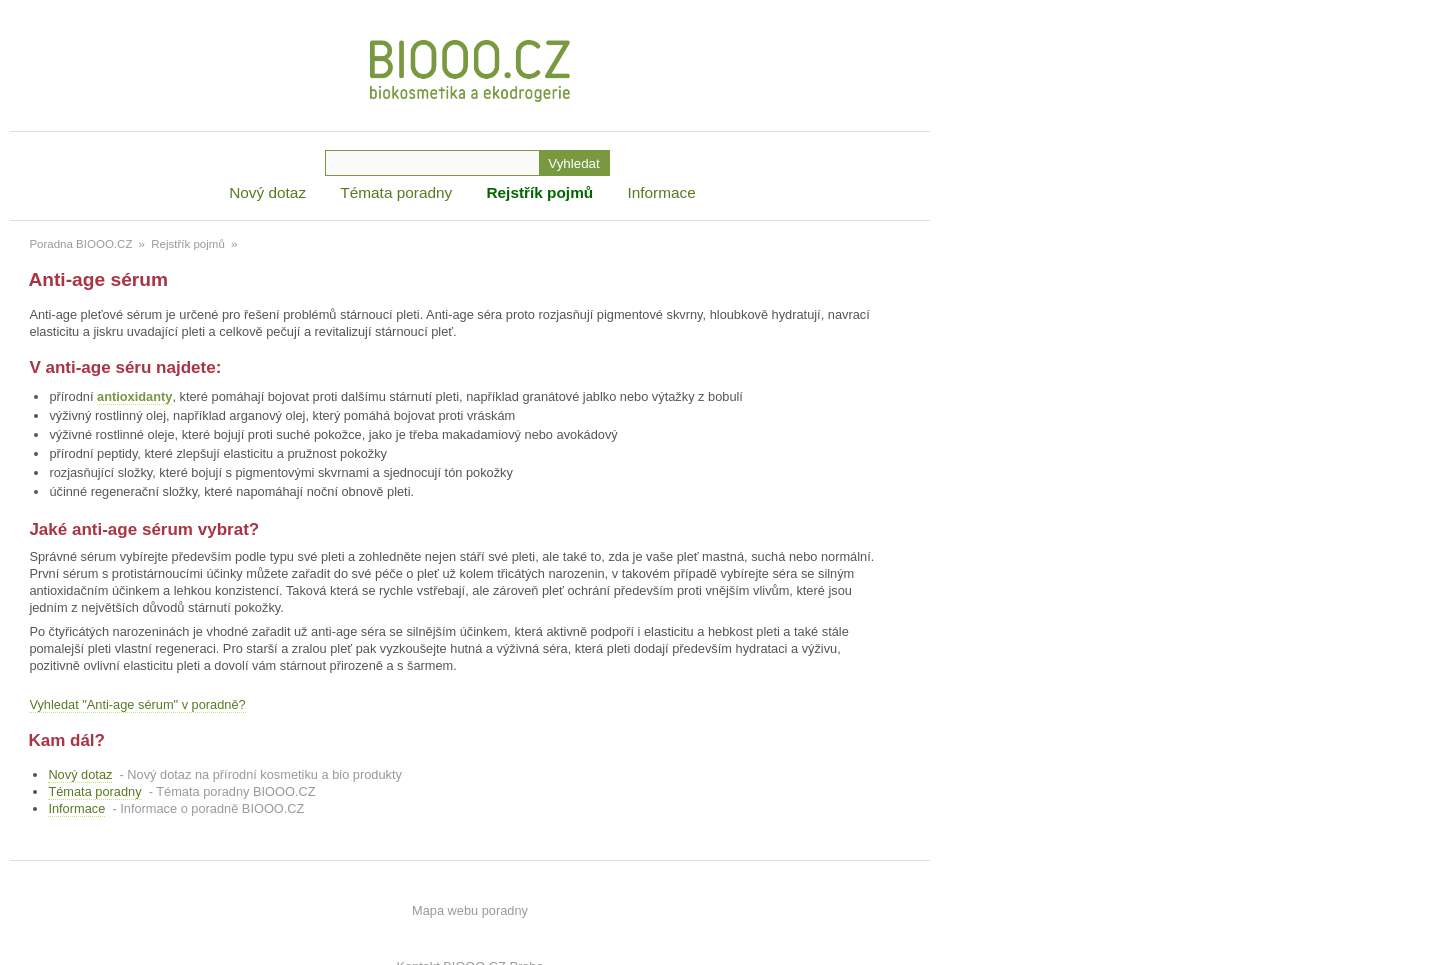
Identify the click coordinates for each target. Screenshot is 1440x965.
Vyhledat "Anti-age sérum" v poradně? (137, 704)
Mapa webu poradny (470, 910)
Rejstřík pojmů (539, 192)
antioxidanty (134, 396)
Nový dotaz (267, 192)
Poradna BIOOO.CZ (80, 244)
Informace (661, 192)
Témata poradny (396, 192)
